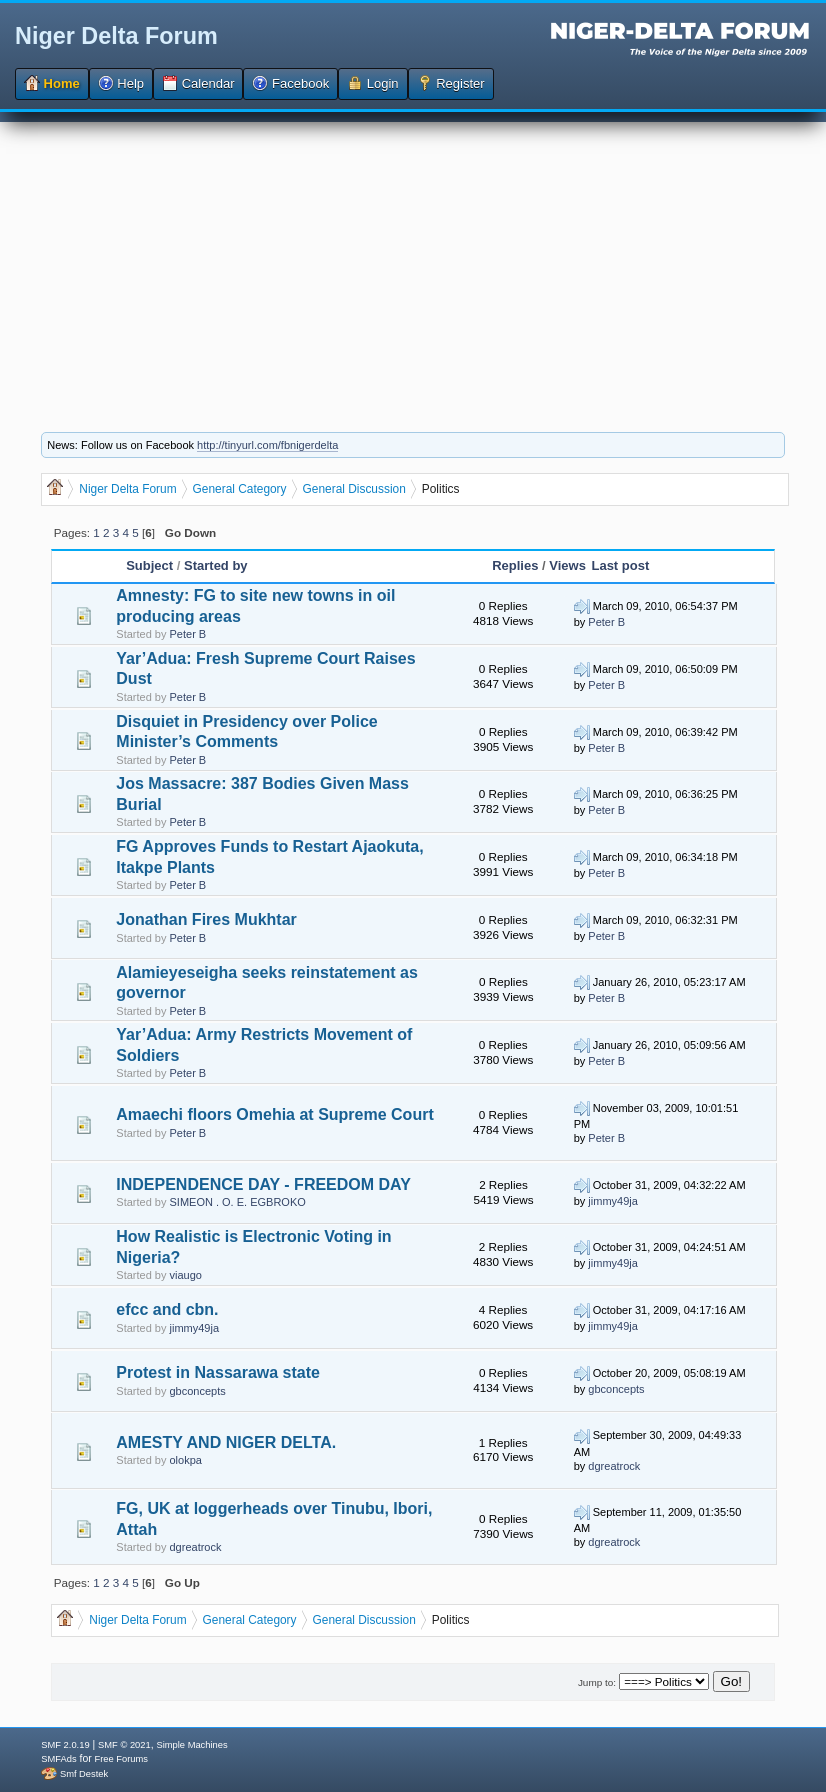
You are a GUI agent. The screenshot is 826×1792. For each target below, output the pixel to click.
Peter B (188, 634)
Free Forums (121, 1759)
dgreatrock (614, 1466)
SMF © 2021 (124, 1745)
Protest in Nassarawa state (218, 1372)
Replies (515, 565)
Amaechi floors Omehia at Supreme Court (274, 1114)
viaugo (186, 1275)
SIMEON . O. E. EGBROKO (238, 1202)
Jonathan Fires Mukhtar (206, 919)
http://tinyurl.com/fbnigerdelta (267, 445)
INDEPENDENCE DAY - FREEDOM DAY (263, 1184)
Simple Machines (191, 1745)
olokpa (186, 1460)
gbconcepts (198, 1391)
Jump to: (597, 1682)
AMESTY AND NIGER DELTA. (226, 1442)
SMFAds (58, 1759)
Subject (149, 565)
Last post (620, 565)
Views (567, 565)
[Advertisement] (413, 262)
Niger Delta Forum (116, 36)
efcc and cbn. (167, 1309)
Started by (216, 565)
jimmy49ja (613, 1201)
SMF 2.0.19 (65, 1745)
